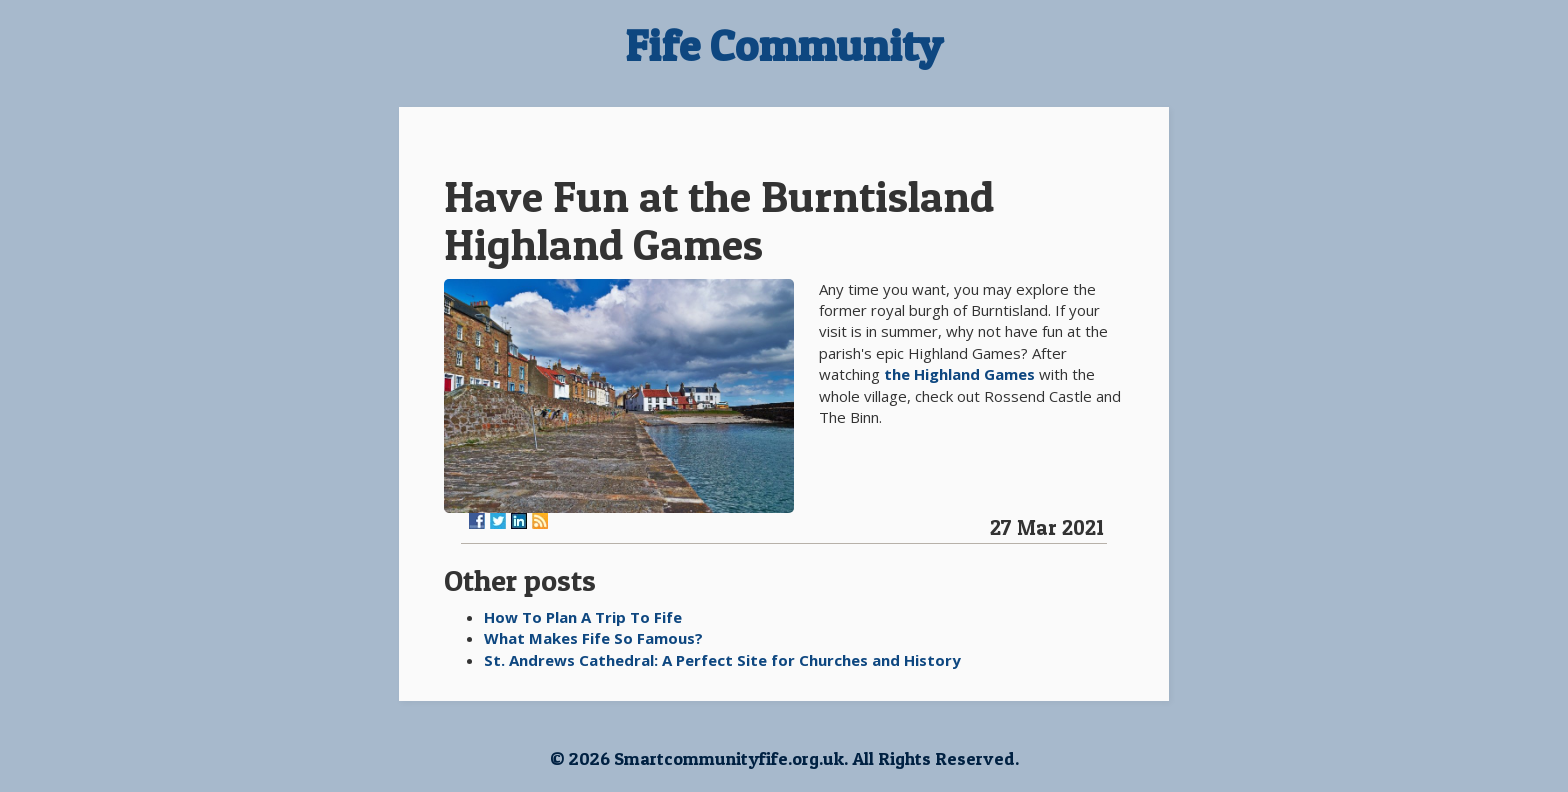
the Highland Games (959, 374)
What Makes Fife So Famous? (593, 638)
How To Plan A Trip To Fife (583, 617)
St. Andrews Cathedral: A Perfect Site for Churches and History (722, 660)
